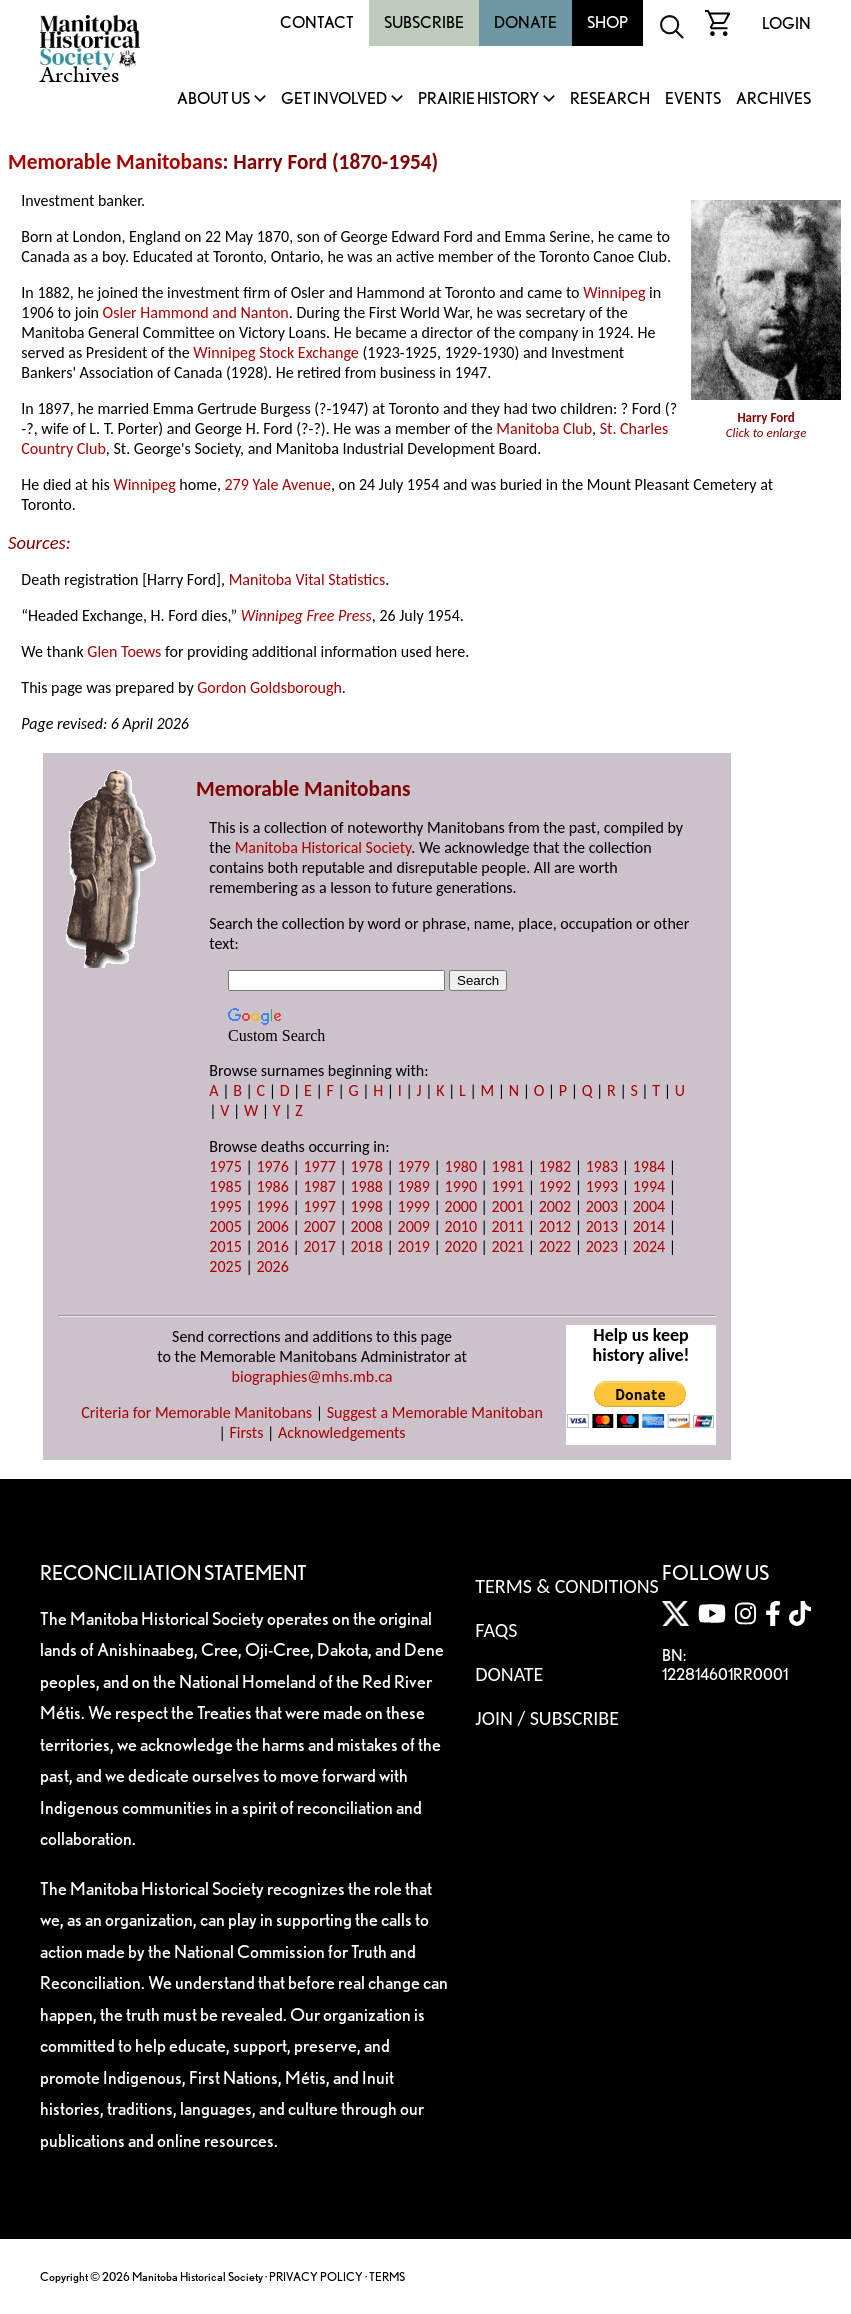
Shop (607, 22)
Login (786, 23)
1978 (366, 1166)
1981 (508, 1166)
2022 (555, 1246)
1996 (272, 1206)
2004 (649, 1206)
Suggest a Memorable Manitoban (435, 1412)
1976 (272, 1166)
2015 (225, 1246)
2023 (602, 1246)
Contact (317, 22)
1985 (225, 1186)
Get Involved (334, 99)
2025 (225, 1266)
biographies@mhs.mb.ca (312, 1376)
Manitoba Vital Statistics (307, 579)
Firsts (246, 1432)
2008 (366, 1226)
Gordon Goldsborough (269, 687)
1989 (414, 1186)
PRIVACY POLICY (316, 2276)
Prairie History (478, 99)
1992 (555, 1186)
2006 (272, 1226)
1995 (225, 1206)
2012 (555, 1226)
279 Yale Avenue (278, 484)
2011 (508, 1226)
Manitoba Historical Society (323, 847)
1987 (319, 1186)
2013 (602, 1226)
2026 (272, 1266)
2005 (225, 1226)
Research (610, 99)
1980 (461, 1166)
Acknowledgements (342, 1432)
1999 (414, 1206)
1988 (366, 1186)
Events (693, 99)
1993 (602, 1186)
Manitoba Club (544, 428)
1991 (508, 1186)
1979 (414, 1166)
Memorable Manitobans (115, 162)
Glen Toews (124, 651)
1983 (602, 1166)
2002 (555, 1206)
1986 (272, 1186)
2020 (461, 1246)
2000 (461, 1206)
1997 (319, 1206)
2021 (508, 1246)
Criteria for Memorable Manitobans (196, 1412)
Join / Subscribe (547, 1718)
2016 (272, 1246)
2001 (508, 1206)
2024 (649, 1246)
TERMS (387, 2276)
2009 (414, 1226)
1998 (366, 1206)
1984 (649, 1166)
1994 (649, 1186)
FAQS (496, 1630)
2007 (319, 1226)
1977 (319, 1166)
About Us (213, 99)
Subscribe (424, 22)
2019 (414, 1246)
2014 (649, 1226)
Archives (773, 99)
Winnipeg (614, 292)
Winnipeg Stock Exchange (276, 352)
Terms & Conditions (566, 1586)
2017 (319, 1246)
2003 (602, 1206)
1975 (225, 1166)
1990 (461, 1186)
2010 (461, 1226)
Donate (525, 22)
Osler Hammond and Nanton (196, 312)
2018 (366, 1246)
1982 (555, 1166)
